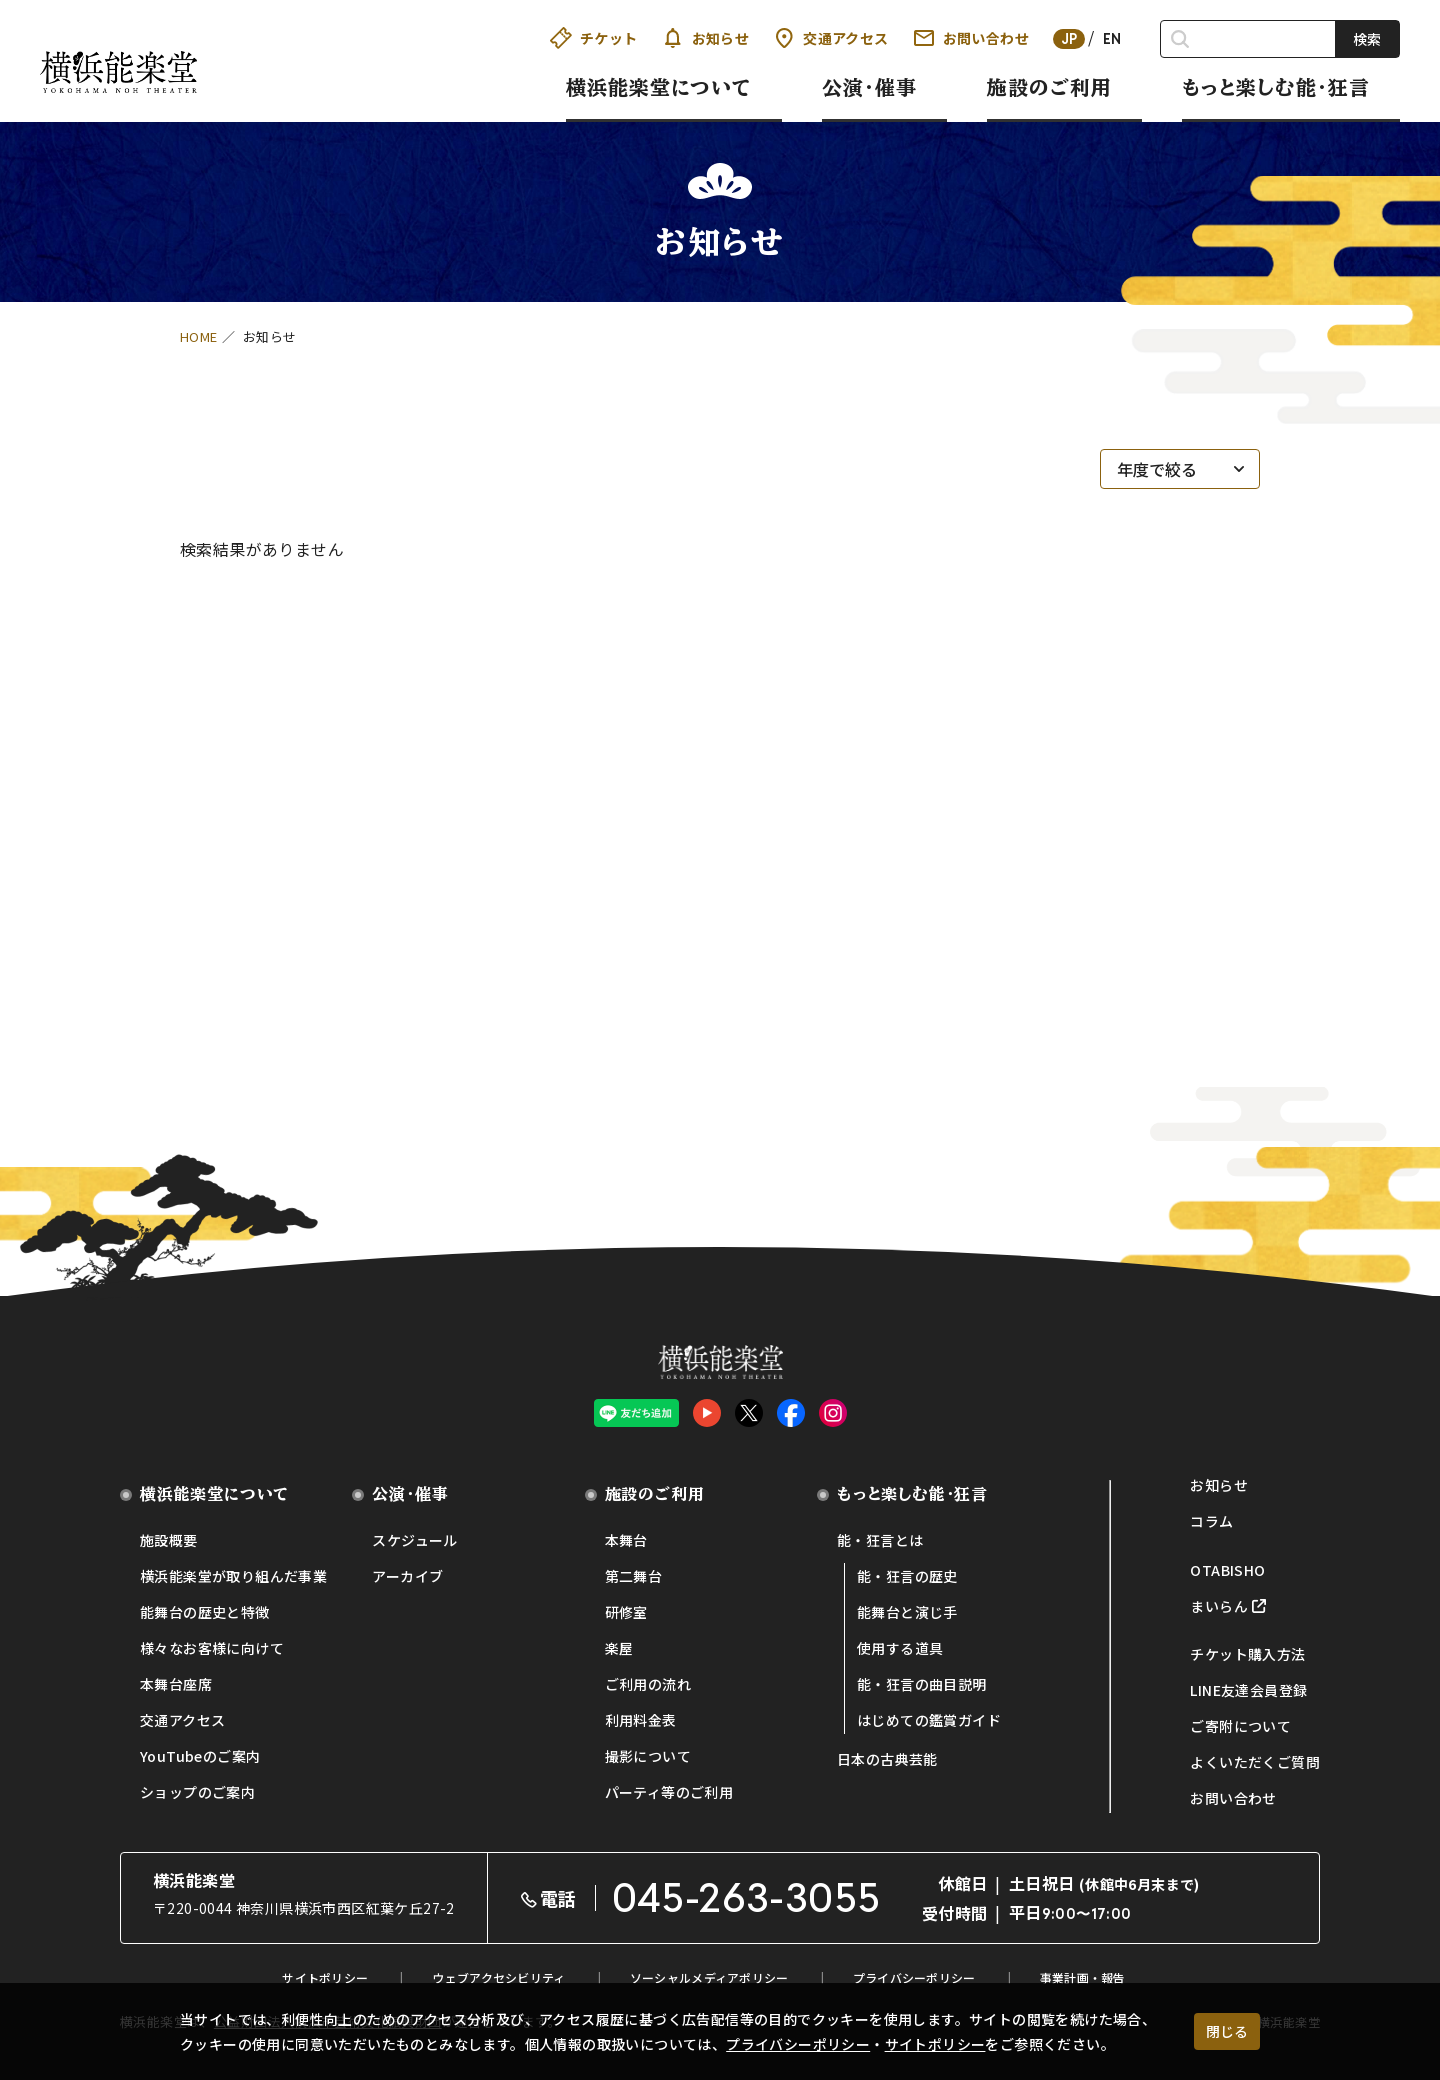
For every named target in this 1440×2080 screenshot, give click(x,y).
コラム (1211, 1521)
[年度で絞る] (1180, 469)
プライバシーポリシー (798, 2044)
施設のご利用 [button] (1049, 87)
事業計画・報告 (1083, 1977)
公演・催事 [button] (869, 87)
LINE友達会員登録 (1248, 1690)
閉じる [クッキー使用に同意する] (1227, 2031)
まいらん (1219, 1606)
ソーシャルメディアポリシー (709, 1977)
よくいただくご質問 (1255, 1762)
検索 (1367, 39)
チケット (594, 38)
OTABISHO (1227, 1570)
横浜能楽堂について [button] (659, 87)
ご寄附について (1240, 1726)
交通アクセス (830, 38)
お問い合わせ (971, 38)
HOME (199, 336)
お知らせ (706, 38)
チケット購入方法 (1247, 1654)
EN (1112, 39)
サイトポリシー (935, 2044)
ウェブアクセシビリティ (498, 1977)
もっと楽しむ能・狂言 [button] (1276, 87)
